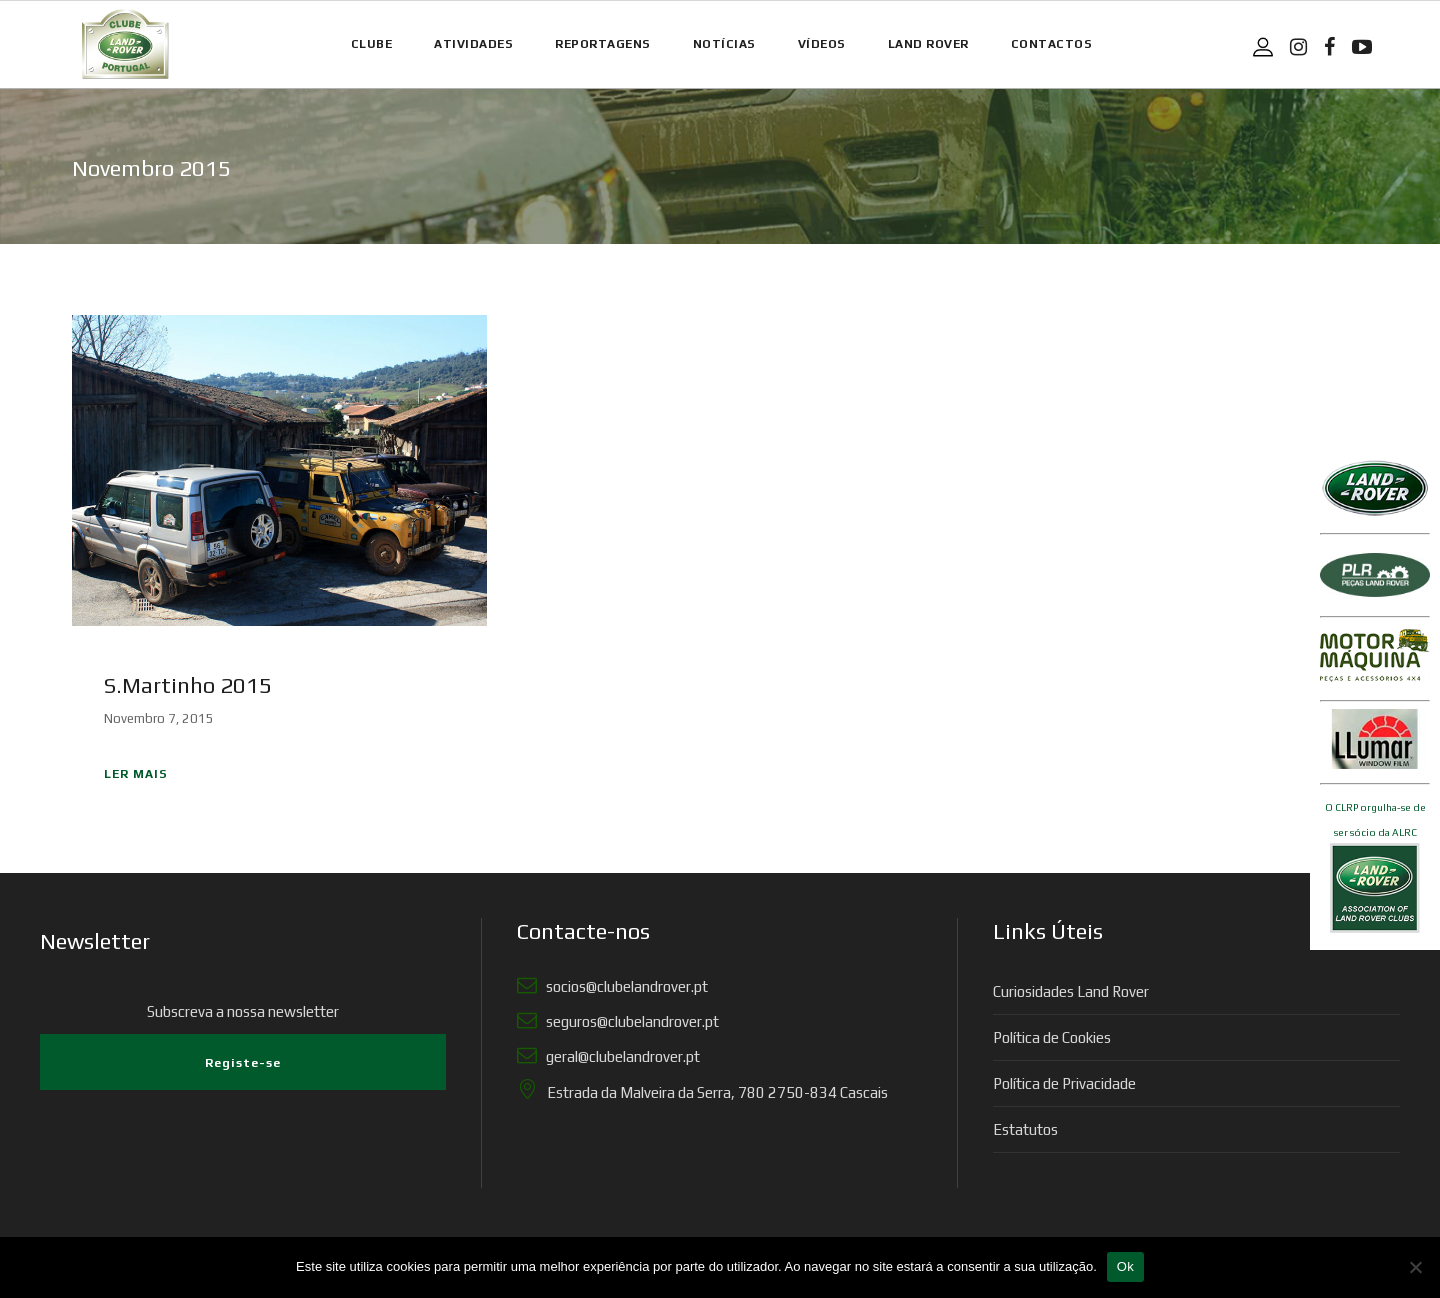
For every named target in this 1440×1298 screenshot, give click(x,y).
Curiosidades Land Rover (1071, 991)
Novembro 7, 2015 (159, 718)
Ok (1125, 1266)
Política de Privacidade (1064, 1083)
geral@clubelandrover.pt (620, 1056)
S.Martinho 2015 (188, 685)
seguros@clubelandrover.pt (629, 1021)
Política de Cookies (1052, 1037)
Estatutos (1025, 1129)
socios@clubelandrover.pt (624, 986)
